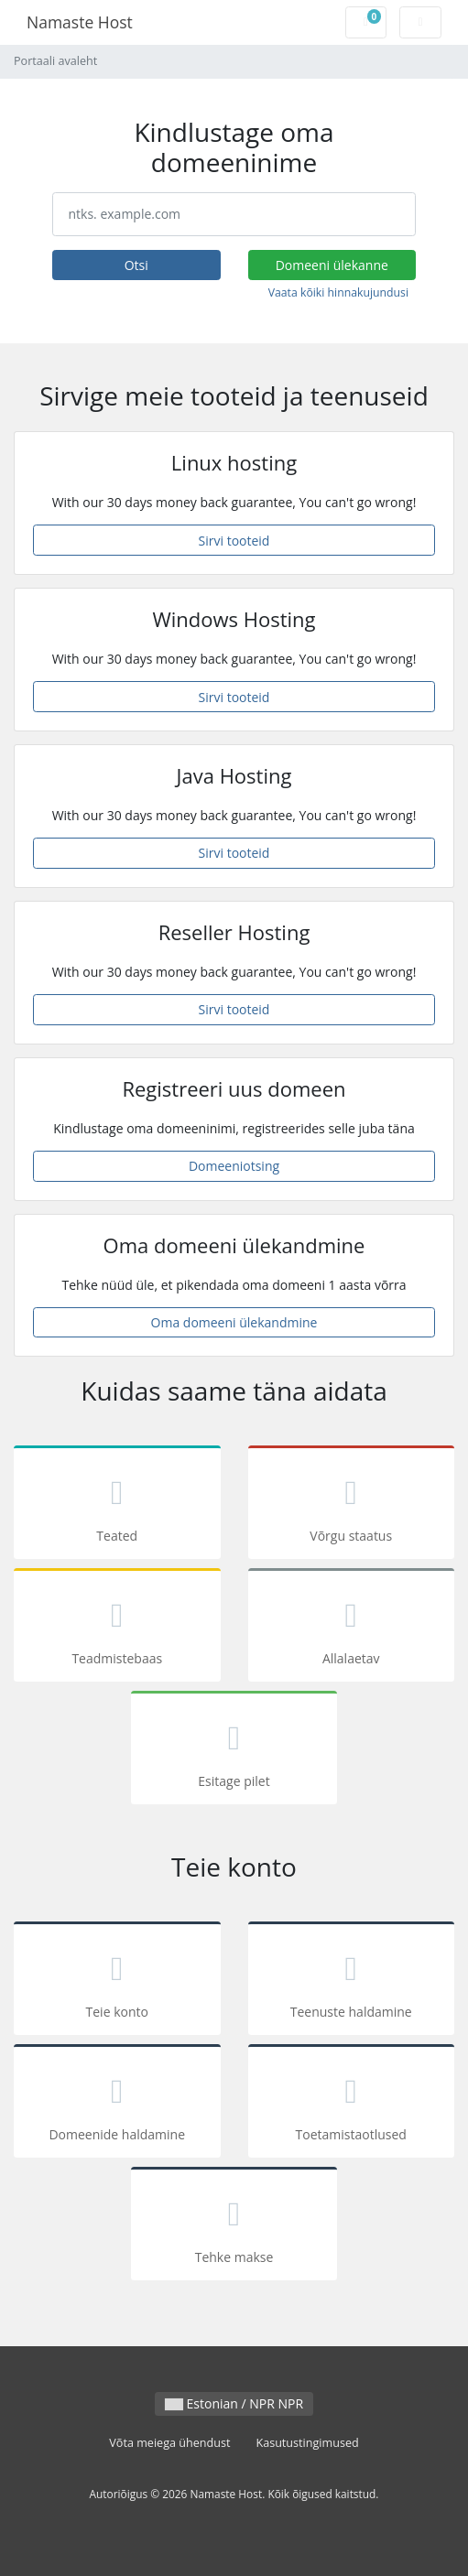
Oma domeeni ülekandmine (234, 1322)
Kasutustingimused (307, 2443)
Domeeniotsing (234, 1165)
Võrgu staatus (351, 1505)
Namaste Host (80, 22)
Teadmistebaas (117, 1628)
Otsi (136, 265)
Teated (117, 1505)
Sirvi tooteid (234, 540)
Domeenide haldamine (117, 2104)
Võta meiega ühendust (169, 2443)
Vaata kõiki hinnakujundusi (338, 292)
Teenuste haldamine (351, 1981)
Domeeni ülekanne (332, 265)
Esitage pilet (234, 1751)
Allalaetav (351, 1628)
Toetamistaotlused (351, 2104)
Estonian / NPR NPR (234, 2403)
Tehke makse (234, 2227)
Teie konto (117, 1981)
